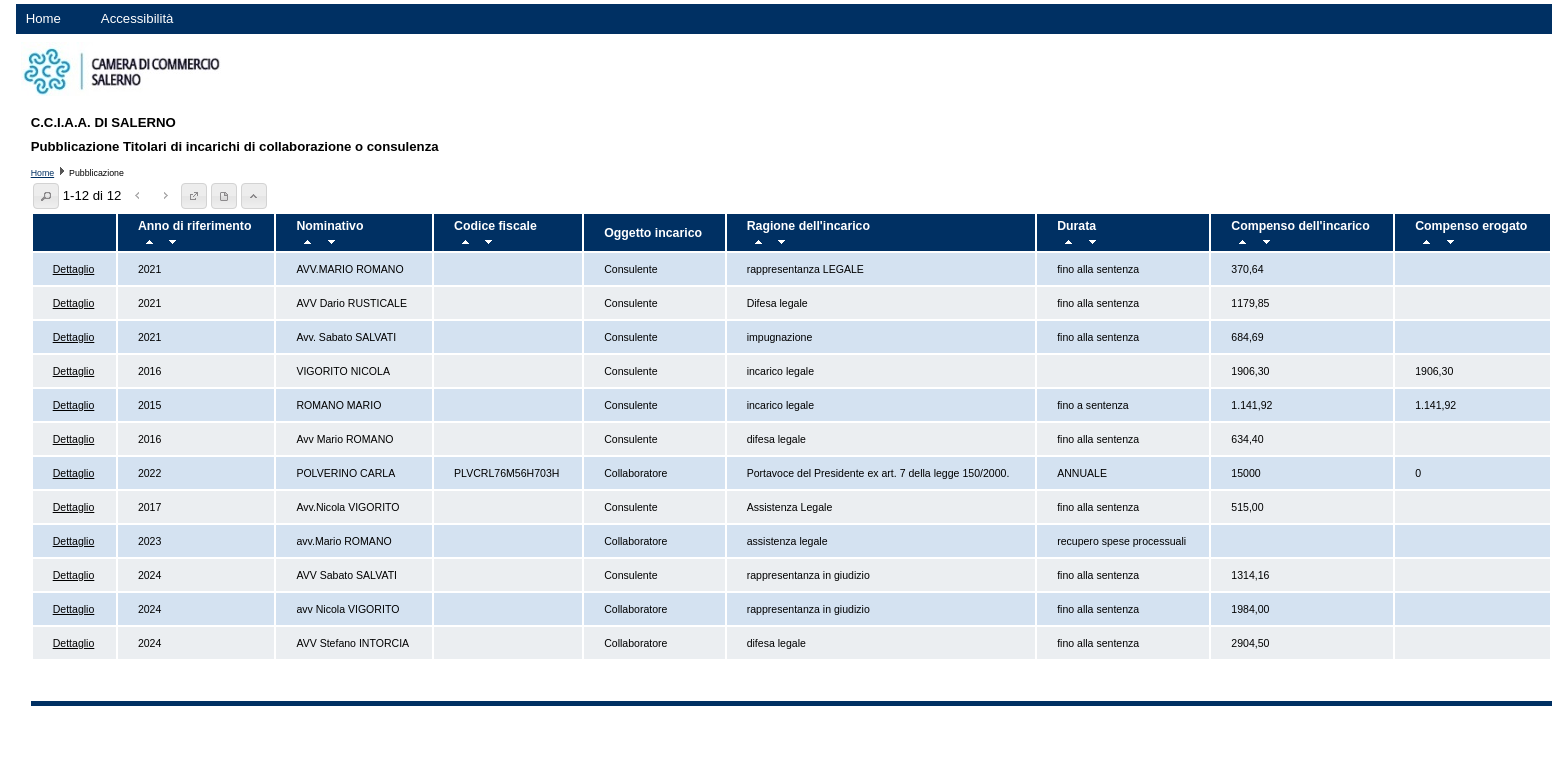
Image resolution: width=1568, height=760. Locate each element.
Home (43, 18)
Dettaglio (74, 269)
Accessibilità (137, 18)
